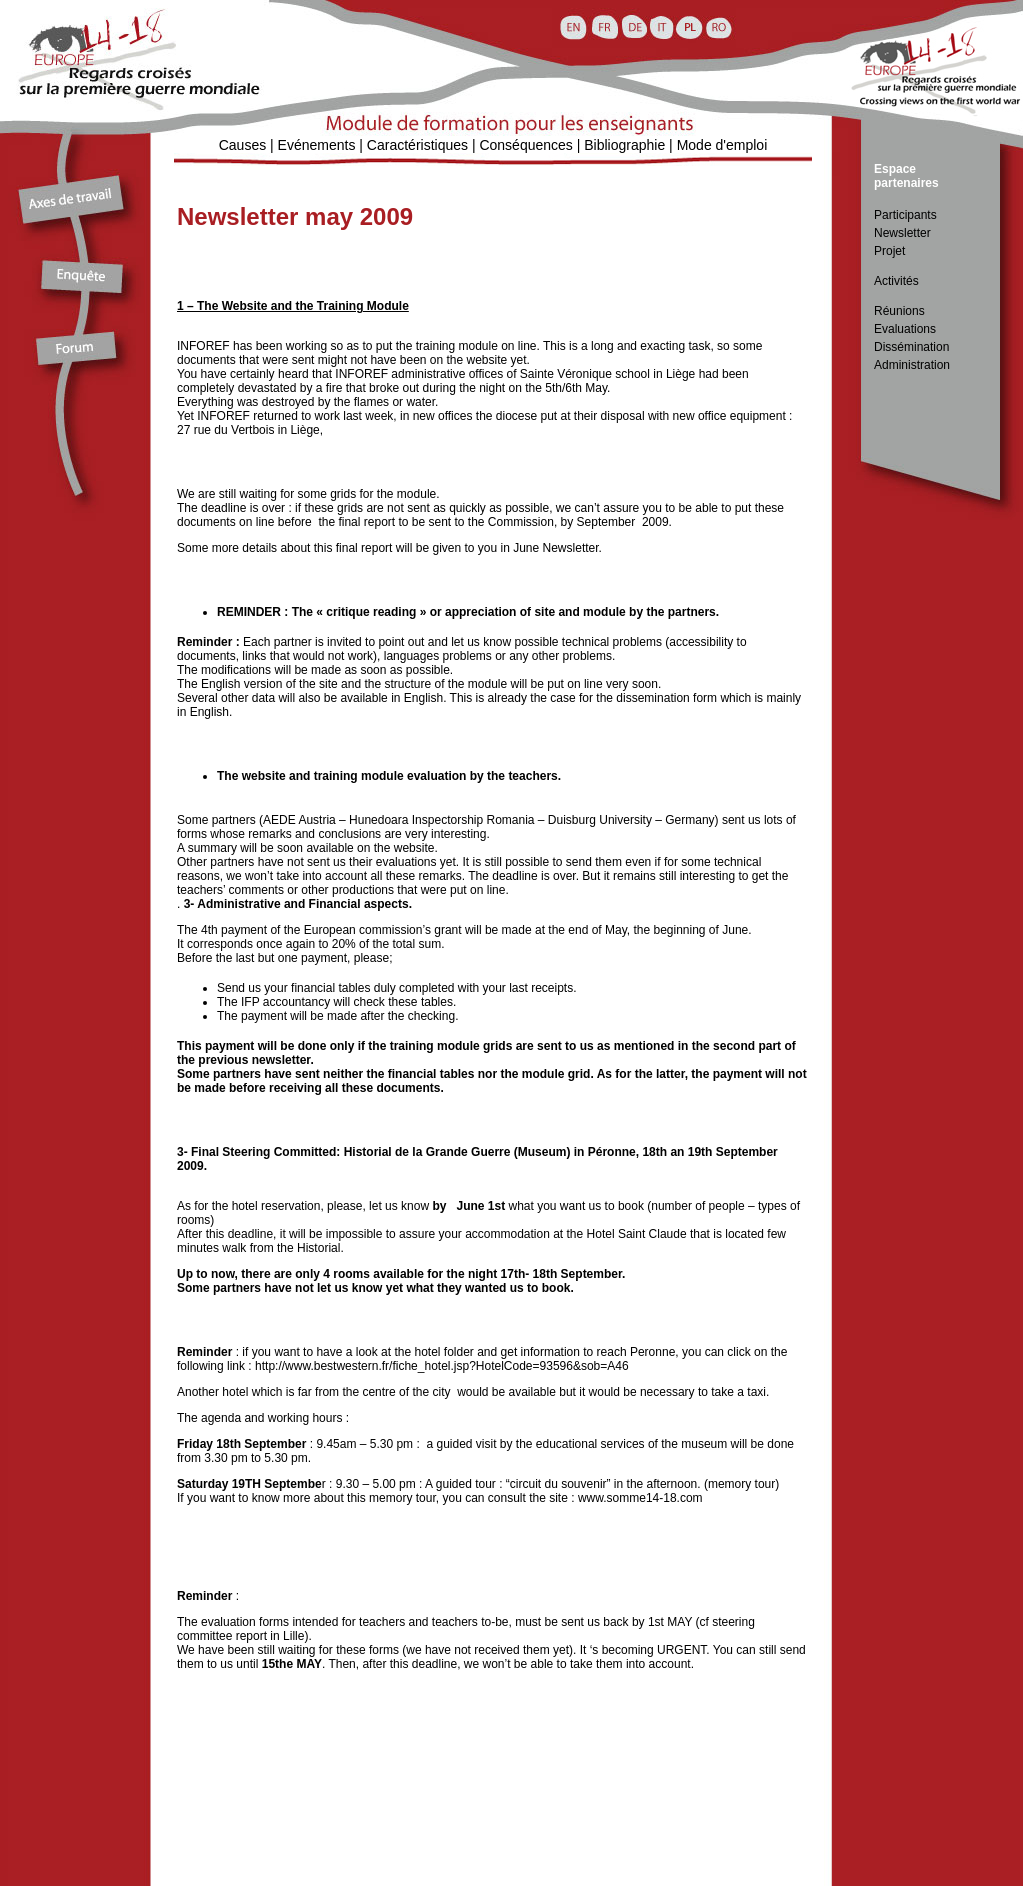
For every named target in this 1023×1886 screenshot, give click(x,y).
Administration (912, 365)
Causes (242, 145)
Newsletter (902, 233)
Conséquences (525, 145)
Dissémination (911, 347)
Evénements (317, 145)
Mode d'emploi (722, 145)
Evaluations (905, 329)
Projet (889, 251)
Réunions (899, 311)
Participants (905, 215)
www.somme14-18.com (640, 1498)
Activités (896, 281)
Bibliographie (624, 145)
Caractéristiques (417, 145)
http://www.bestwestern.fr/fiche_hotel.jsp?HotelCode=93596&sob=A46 (442, 1366)
